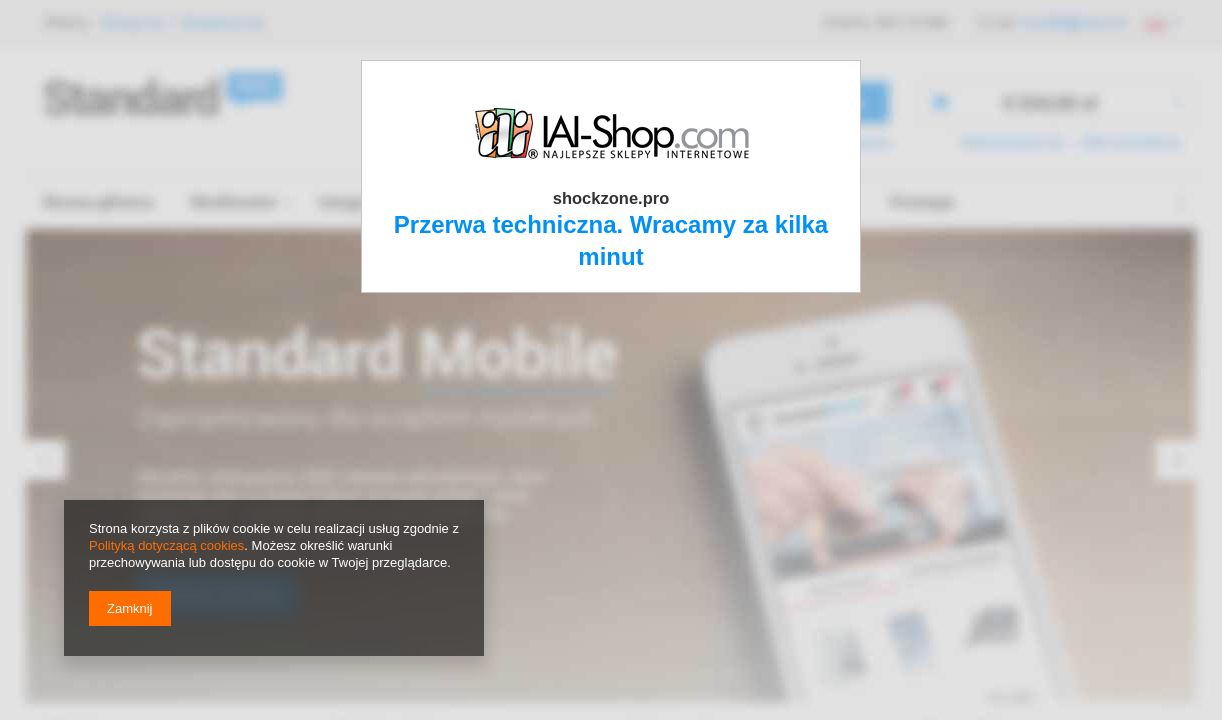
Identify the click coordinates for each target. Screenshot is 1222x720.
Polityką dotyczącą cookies (166, 545)
